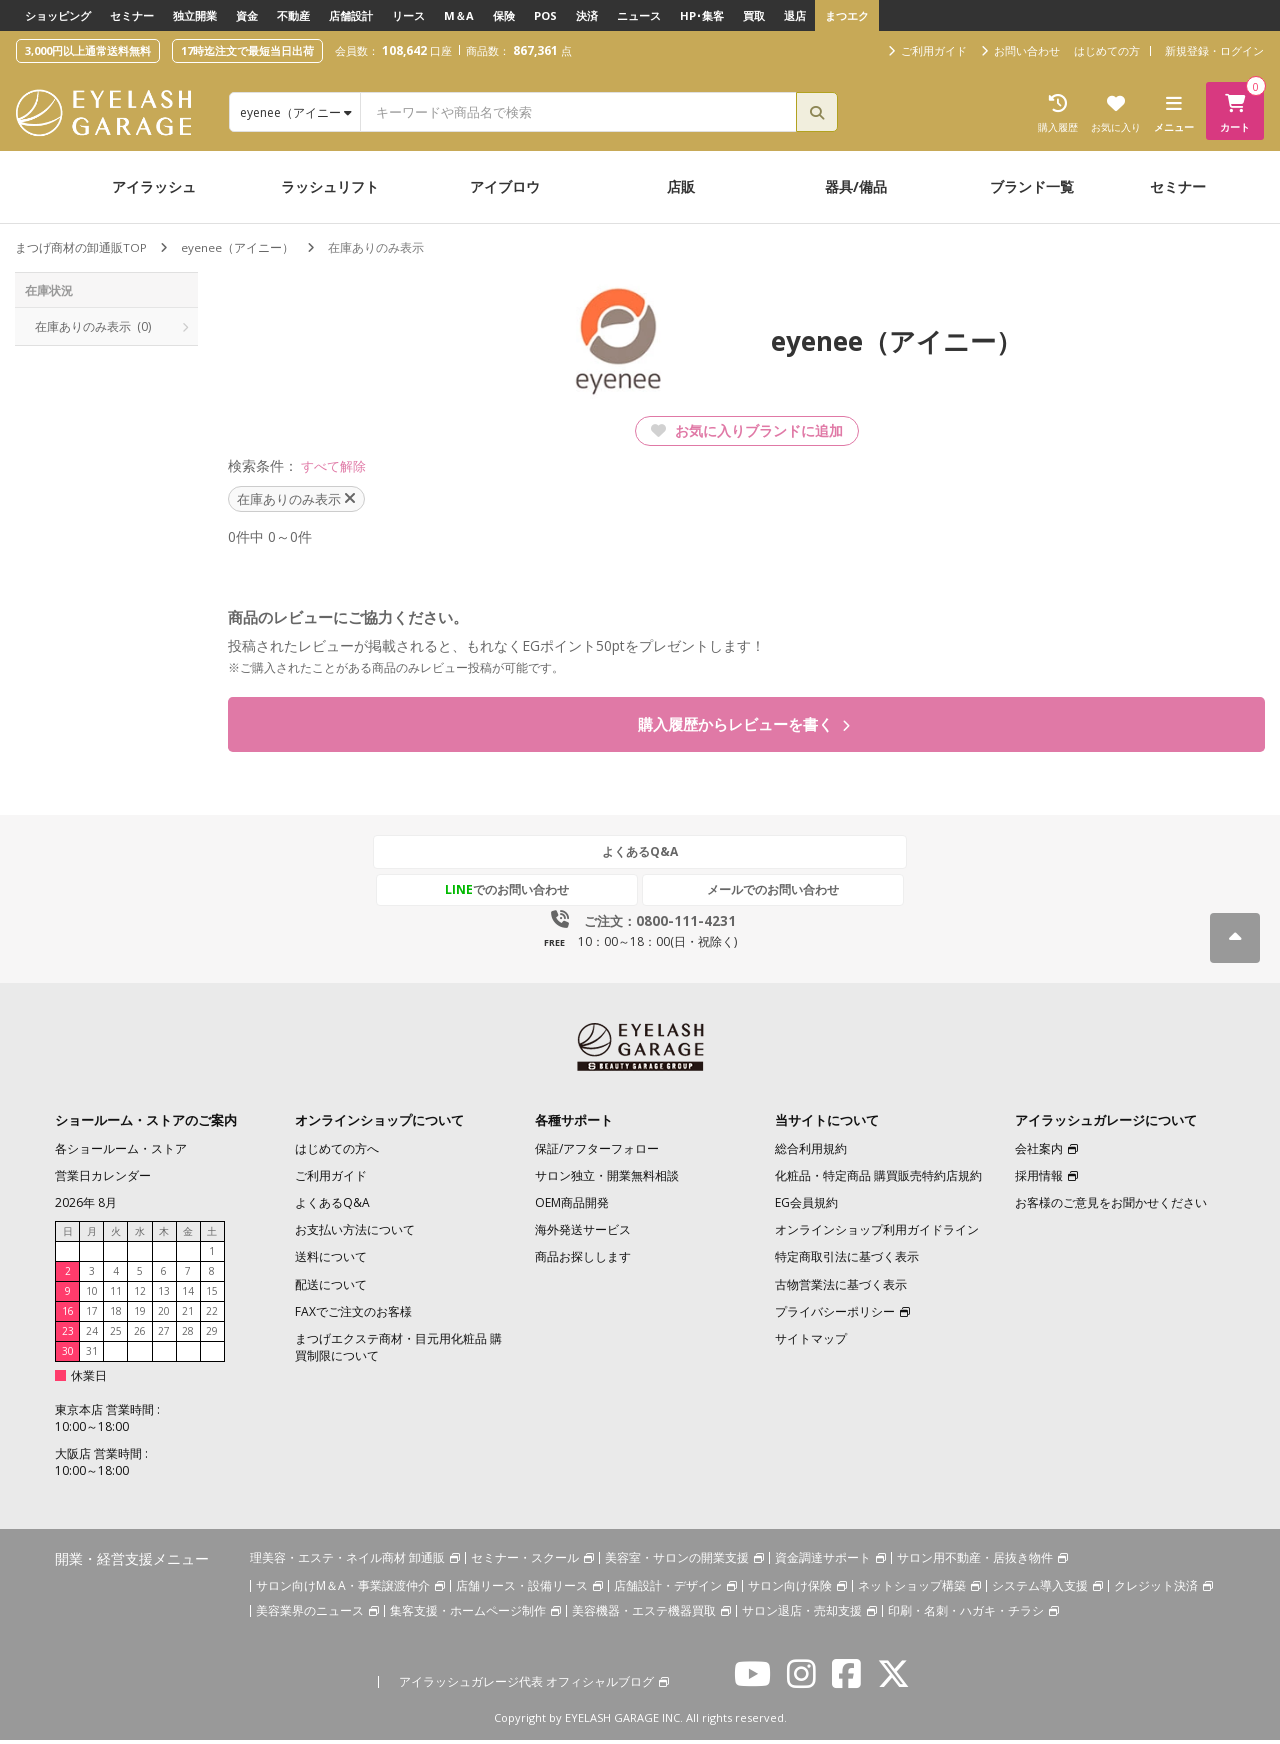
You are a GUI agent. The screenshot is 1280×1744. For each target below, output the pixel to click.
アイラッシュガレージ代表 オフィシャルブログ (526, 1684)
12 (140, 1295)
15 (212, 1295)
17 (92, 1315)
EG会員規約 (806, 1206)
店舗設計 (351, 15)
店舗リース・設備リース (522, 1588)
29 (212, 1335)
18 (116, 1315)
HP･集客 (702, 15)
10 (92, 1295)
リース (408, 15)
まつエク (847, 15)
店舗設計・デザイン (668, 1588)
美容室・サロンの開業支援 (677, 1561)
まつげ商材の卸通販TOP (81, 247)
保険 (504, 15)
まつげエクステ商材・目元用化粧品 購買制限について (398, 1351)
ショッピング (58, 15)
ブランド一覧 (1032, 186)
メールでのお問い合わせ (733, 893)
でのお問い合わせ (547, 893)
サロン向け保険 (790, 1588)
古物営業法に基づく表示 (841, 1287)
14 (188, 1295)
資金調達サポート (823, 1561)
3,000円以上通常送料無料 (88, 50)
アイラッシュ (154, 186)
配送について (331, 1287)
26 (140, 1335)
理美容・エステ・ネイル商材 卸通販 (347, 1561)
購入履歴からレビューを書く (744, 726)
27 (164, 1335)
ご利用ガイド (331, 1179)
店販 (681, 186)
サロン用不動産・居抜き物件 (975, 1561)
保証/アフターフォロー (597, 1152)
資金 (247, 15)
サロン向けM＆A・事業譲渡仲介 (343, 1588)
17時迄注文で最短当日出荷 (247, 50)
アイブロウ (505, 186)
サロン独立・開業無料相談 (607, 1179)
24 (92, 1335)
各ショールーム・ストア (121, 1152)
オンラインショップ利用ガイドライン (877, 1233)
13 (164, 1295)
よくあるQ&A (640, 856)
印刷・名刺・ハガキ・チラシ (966, 1613)
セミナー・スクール (525, 1561)
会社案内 (1039, 1152)
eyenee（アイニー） (237, 247)
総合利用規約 (811, 1152)
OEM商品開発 (572, 1206)
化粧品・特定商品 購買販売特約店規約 (878, 1179)
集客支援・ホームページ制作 (468, 1613)
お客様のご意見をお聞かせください (1111, 1206)
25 (116, 1335)
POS (545, 15)
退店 (795, 15)
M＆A (459, 15)
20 (164, 1315)
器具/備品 (856, 186)
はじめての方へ (337, 1152)
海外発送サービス (583, 1233)
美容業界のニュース (310, 1613)
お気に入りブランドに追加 (747, 429)
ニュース (639, 15)
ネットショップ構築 (912, 1588)
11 (116, 1295)
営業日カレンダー (103, 1179)
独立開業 (195, 15)
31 (92, 1355)
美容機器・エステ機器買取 (644, 1613)
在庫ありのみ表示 (93, 325)
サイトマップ (811, 1342)
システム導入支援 (1040, 1588)
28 (188, 1335)
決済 (587, 15)
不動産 (293, 15)
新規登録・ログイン (1214, 50)
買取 (754, 15)
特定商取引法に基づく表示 (847, 1260)
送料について (331, 1260)
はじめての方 (1107, 50)
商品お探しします (583, 1260)
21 (188, 1315)
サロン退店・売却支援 (802, 1613)
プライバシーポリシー (835, 1315)
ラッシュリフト (330, 186)
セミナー (132, 15)
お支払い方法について (355, 1233)
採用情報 (1039, 1179)
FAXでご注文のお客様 (353, 1315)
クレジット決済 (1156, 1588)
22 (212, 1315)
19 (140, 1315)
